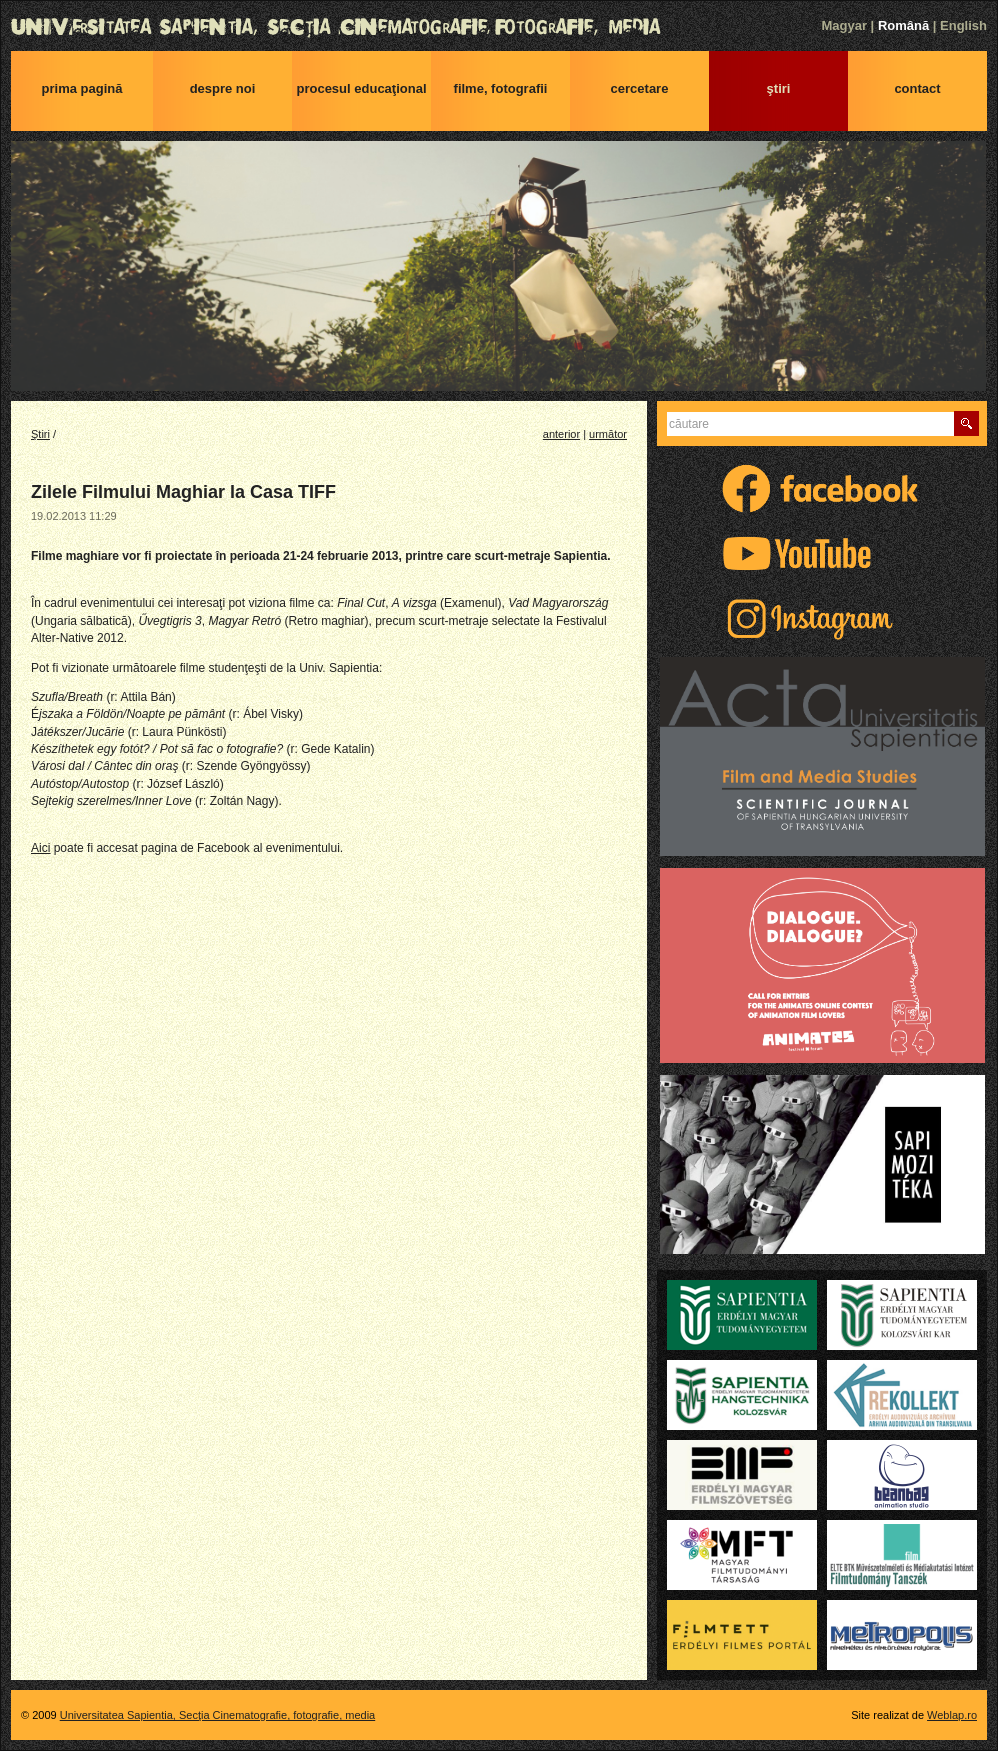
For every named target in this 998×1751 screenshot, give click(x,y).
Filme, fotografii (501, 88)
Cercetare (640, 88)
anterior (561, 434)
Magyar (844, 25)
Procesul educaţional (361, 88)
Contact (917, 88)
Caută (966, 423)
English (963, 25)
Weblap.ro (952, 1715)
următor (608, 434)
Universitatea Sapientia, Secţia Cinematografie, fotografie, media (499, 27)
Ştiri (779, 88)
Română (903, 25)
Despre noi (223, 88)
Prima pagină (82, 88)
